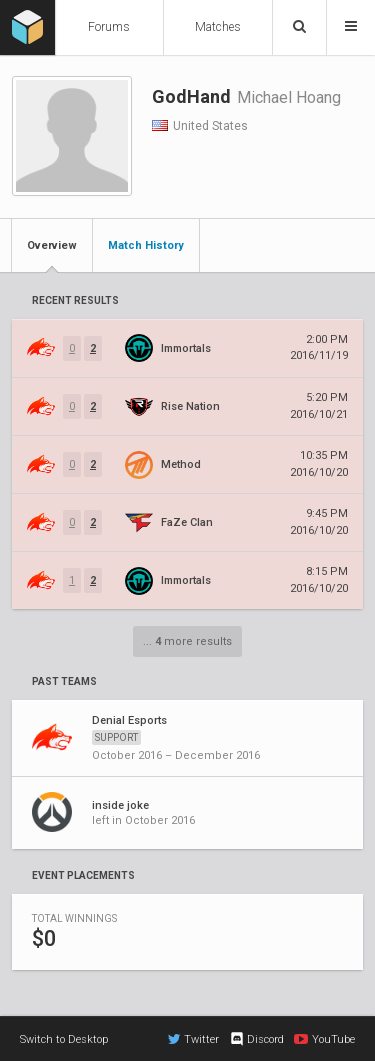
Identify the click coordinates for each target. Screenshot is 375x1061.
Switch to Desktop (64, 1039)
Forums (109, 27)
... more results (187, 641)
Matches (218, 27)
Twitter (193, 1039)
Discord (256, 1039)
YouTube (324, 1039)
